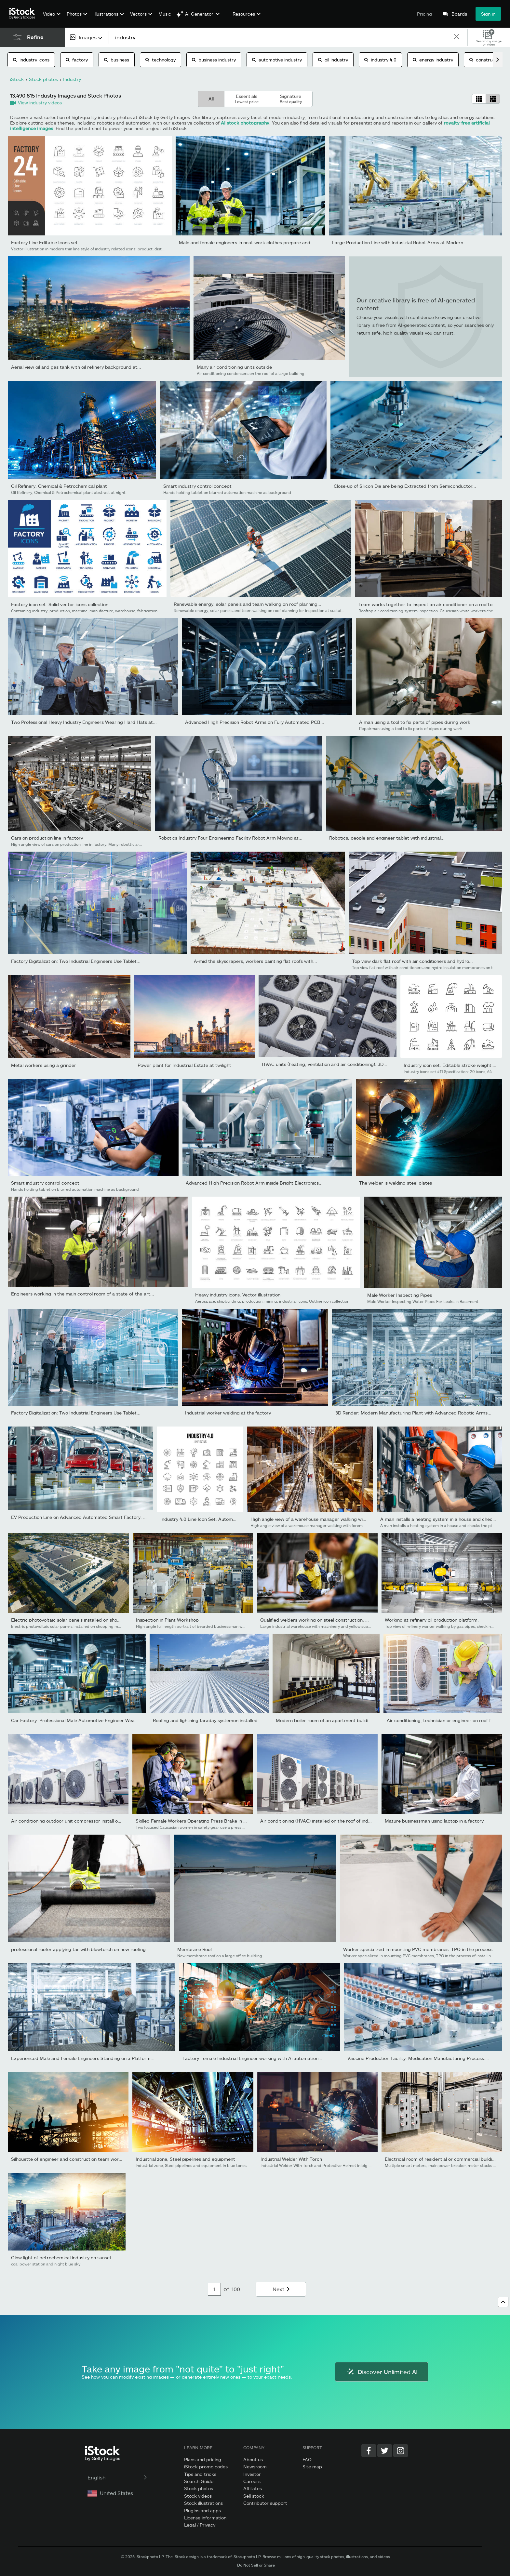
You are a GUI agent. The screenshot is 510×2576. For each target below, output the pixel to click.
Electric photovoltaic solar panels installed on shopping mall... (77, 1620)
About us (253, 2459)
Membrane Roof (194, 1949)
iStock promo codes (206, 2466)
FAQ (307, 2459)
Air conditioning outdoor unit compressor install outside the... (77, 1821)
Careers (252, 2481)
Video (49, 14)
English (117, 2477)
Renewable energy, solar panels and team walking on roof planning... (247, 604)
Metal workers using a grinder (43, 1065)
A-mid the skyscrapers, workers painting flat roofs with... (255, 961)
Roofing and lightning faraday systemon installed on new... (215, 1720)
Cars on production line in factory (47, 838)
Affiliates (252, 2488)
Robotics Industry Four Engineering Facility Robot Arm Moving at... (230, 838)
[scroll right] (498, 59)
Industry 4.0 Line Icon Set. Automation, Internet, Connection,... (228, 1519)
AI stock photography (245, 123)
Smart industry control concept (197, 486)
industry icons (31, 59)
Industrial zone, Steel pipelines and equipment (185, 2159)
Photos (74, 14)
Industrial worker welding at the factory (228, 1412)
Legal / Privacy (199, 2525)
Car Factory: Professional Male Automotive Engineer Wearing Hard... (85, 1720)
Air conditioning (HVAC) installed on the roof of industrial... (322, 1821)
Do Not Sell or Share (256, 2565)
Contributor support (265, 2503)
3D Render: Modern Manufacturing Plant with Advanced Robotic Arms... (413, 1412)
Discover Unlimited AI (382, 2371)
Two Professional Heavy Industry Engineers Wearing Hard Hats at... (84, 722)
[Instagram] (400, 2450)
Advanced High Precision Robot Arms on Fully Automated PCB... (254, 722)
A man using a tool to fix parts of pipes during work (414, 722)
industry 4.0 (380, 59)
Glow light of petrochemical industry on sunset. (62, 2257)
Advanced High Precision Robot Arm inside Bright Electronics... (254, 1183)
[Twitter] (384, 2450)
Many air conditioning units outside (234, 367)
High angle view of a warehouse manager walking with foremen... (320, 1519)
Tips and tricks (200, 2474)
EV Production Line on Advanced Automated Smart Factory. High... (84, 1517)
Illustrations (105, 14)
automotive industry (277, 59)
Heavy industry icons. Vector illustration (237, 1294)
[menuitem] (51, 18)
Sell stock (253, 2496)
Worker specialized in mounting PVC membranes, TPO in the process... (419, 1949)
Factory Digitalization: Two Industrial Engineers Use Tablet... (76, 961)
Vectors (138, 14)
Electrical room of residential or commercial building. (442, 2159)
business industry (214, 59)
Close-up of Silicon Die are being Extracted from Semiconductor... (405, 486)
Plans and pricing (202, 2459)
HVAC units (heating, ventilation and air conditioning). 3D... (324, 1064)
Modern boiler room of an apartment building (325, 1720)
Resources (244, 14)
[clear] (456, 37)
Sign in (488, 14)
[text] (281, 37)
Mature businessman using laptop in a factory (434, 1821)
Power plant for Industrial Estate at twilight (184, 1065)
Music (164, 14)
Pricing (424, 14)
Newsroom (255, 2466)
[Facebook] (368, 2450)
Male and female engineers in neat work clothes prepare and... (246, 242)
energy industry (433, 59)
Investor (252, 2474)
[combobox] (87, 37)
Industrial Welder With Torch (291, 2159)
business (116, 59)
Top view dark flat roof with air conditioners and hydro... (412, 961)
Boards (459, 14)
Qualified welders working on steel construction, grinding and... (328, 1620)
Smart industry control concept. (46, 1183)
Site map (312, 2466)
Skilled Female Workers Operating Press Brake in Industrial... (201, 1821)
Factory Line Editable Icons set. (45, 242)
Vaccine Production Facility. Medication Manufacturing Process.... (418, 2058)
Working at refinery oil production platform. (432, 1620)
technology (160, 59)
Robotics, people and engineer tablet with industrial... (387, 838)
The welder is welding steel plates (395, 1183)
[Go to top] (503, 2302)
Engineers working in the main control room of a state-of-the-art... (82, 1293)
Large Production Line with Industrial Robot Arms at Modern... (399, 242)
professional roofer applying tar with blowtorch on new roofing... (80, 1949)
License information (205, 2517)
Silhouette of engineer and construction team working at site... (79, 2159)
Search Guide (198, 2481)
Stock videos (198, 2496)
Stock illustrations (203, 2503)
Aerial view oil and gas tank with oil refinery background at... (76, 367)
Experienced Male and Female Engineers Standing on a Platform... (82, 2058)
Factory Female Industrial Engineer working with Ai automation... (252, 2058)
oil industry (333, 59)
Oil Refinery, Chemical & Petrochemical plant (59, 486)
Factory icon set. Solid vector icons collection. (60, 604)
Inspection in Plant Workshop (167, 1620)
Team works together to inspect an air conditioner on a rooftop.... (429, 604)
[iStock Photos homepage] (24, 13)
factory (77, 59)
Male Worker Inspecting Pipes (399, 1295)
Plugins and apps (202, 2510)
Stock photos (198, 2488)
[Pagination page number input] (214, 2289)
